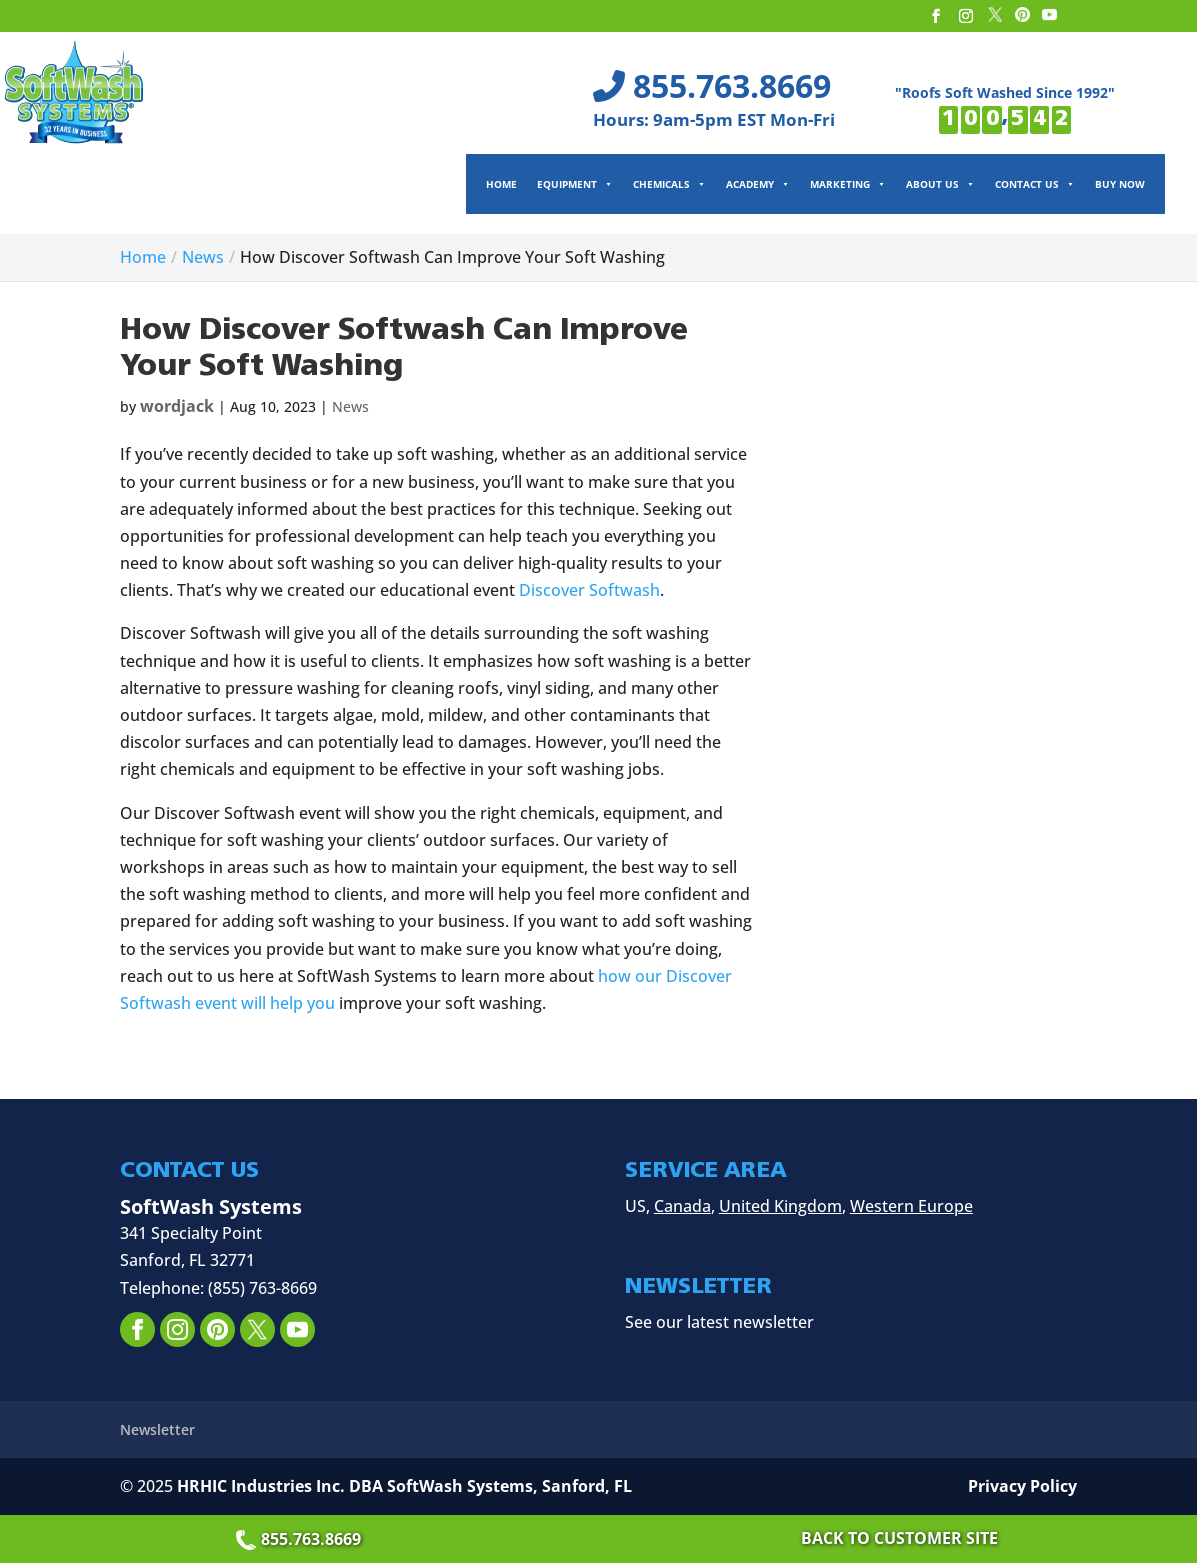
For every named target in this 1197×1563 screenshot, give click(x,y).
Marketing (848, 184)
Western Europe (911, 1206)
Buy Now (1120, 184)
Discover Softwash (589, 590)
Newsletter (157, 1429)
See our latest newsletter (719, 1322)
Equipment (575, 184)
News (350, 406)
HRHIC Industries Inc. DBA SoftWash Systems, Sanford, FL (404, 1486)
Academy (758, 184)
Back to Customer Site (899, 1538)
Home (501, 184)
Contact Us (1035, 184)
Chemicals (669, 184)
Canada (682, 1206)
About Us (940, 184)
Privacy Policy (1022, 1486)
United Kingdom (780, 1206)
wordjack (177, 406)
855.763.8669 (301, 1539)
